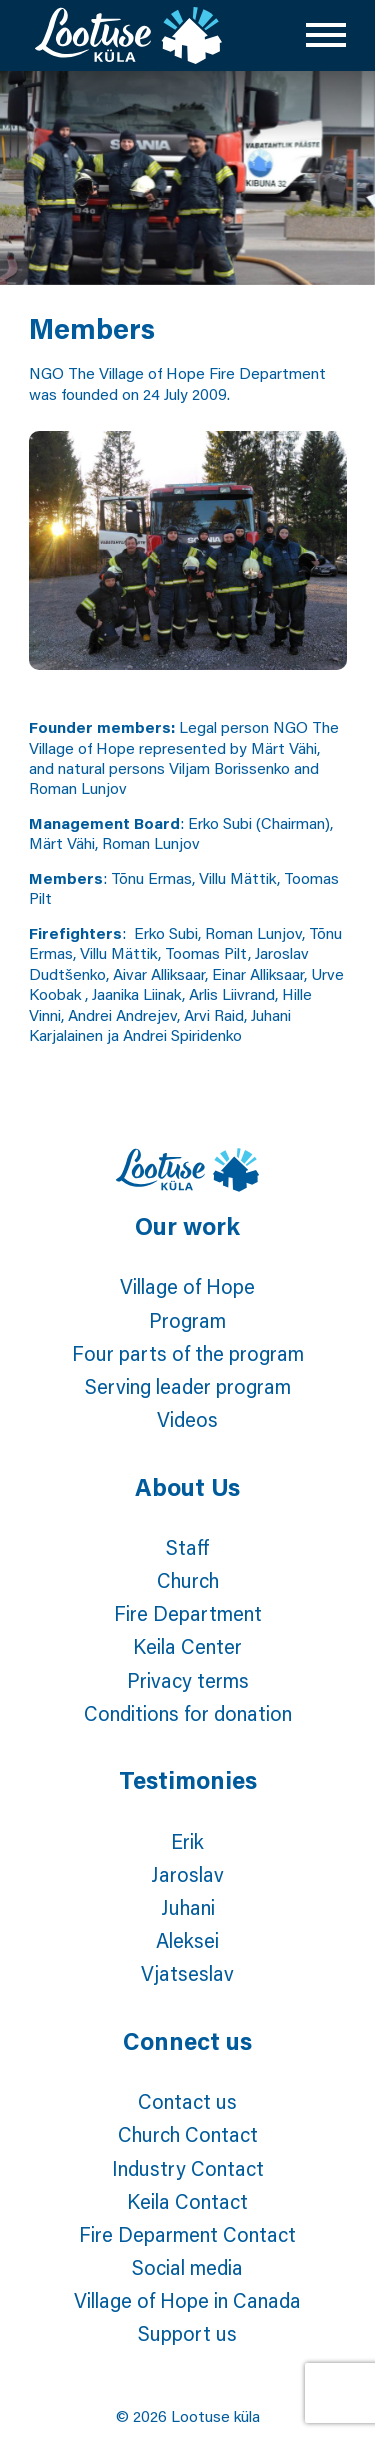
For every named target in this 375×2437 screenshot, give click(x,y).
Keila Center (187, 1646)
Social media (187, 2267)
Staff (187, 1547)
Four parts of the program (188, 1353)
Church (188, 1580)
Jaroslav (187, 1874)
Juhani (188, 1907)
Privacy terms (188, 1680)
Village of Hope (187, 1286)
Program (187, 1320)
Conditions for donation (188, 1713)
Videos (187, 1419)
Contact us (187, 2101)
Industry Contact (188, 2168)
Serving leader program (188, 1386)
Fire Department (188, 1613)
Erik (187, 1841)
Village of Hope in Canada (187, 2300)
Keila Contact (187, 2201)
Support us (187, 2333)
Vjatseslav (187, 1973)
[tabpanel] (187, 178)
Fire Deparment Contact (187, 2234)
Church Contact (188, 2134)
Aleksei (187, 1940)
